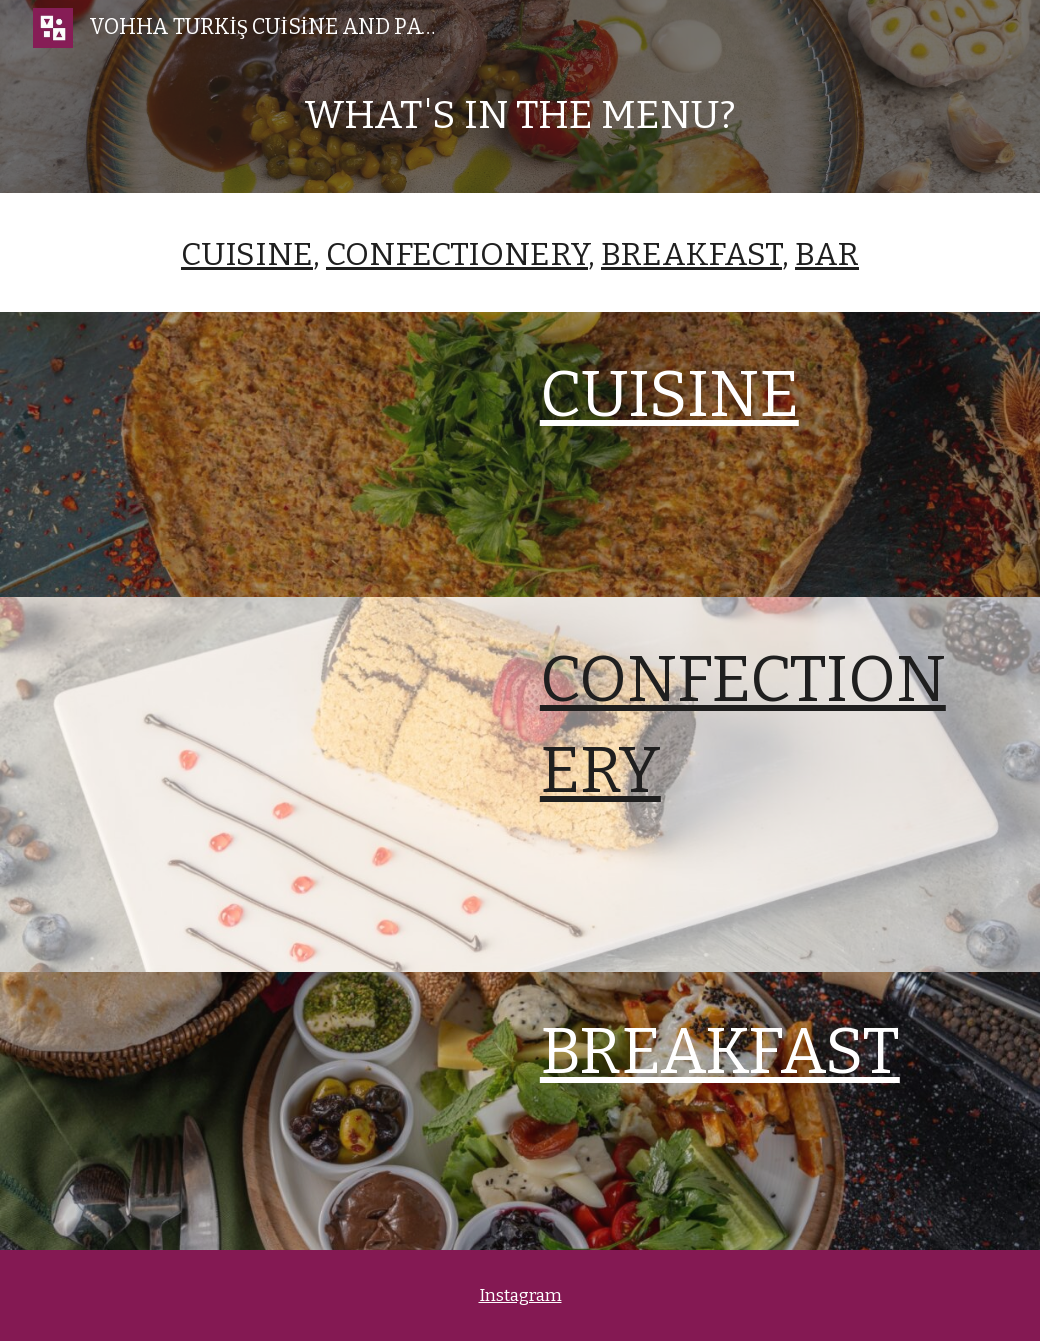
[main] (520, 124)
